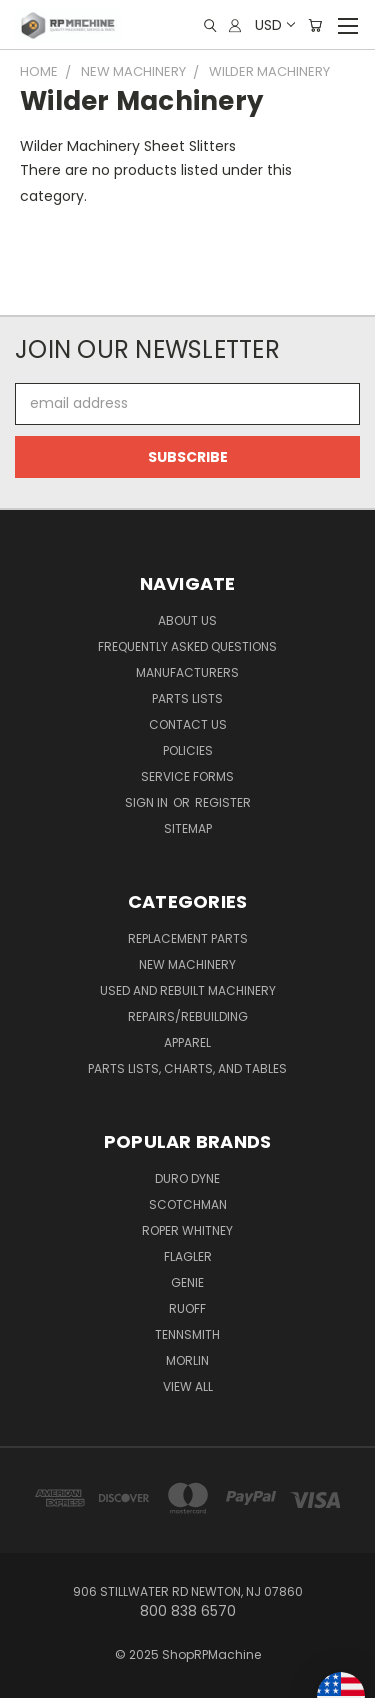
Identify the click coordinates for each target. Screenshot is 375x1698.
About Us (187, 620)
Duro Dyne (187, 1178)
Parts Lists (187, 698)
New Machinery (187, 964)
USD (274, 25)
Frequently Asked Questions (187, 646)
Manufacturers (187, 672)
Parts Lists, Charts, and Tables (187, 1068)
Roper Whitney (187, 1230)
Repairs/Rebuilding (188, 1016)
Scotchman (188, 1204)
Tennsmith (187, 1334)
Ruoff (187, 1308)
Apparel (187, 1042)
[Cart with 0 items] (315, 25)
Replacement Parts (188, 938)
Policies (188, 750)
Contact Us (188, 724)
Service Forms (187, 776)
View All (188, 1386)
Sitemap (188, 828)
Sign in (148, 802)
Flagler (188, 1256)
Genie (187, 1282)
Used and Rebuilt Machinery (188, 990)
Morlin (187, 1360)
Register (223, 802)
